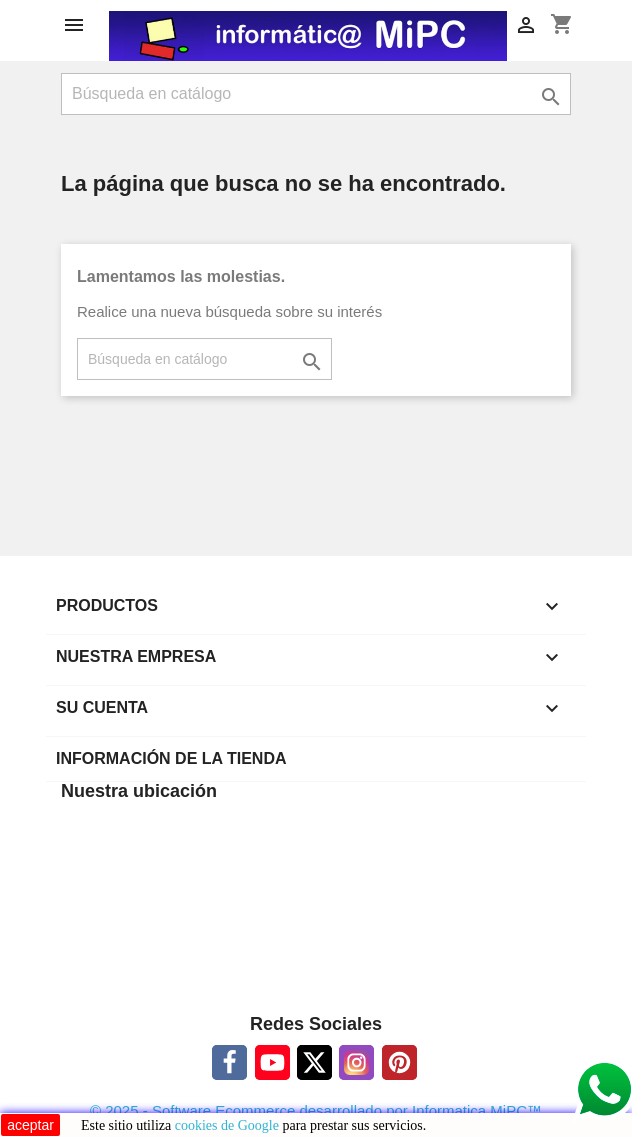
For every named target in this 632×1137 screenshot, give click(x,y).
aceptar (30, 1125)
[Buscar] (316, 94)
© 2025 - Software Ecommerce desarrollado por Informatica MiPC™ (316, 1110)
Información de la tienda (171, 758)
